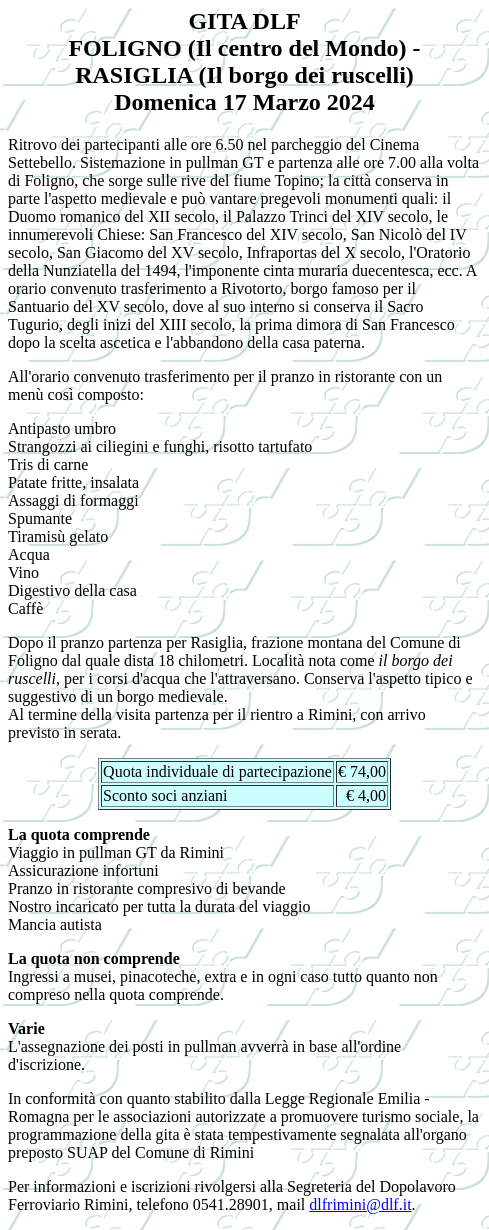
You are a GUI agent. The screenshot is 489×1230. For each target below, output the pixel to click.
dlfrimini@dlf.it (360, 1204)
